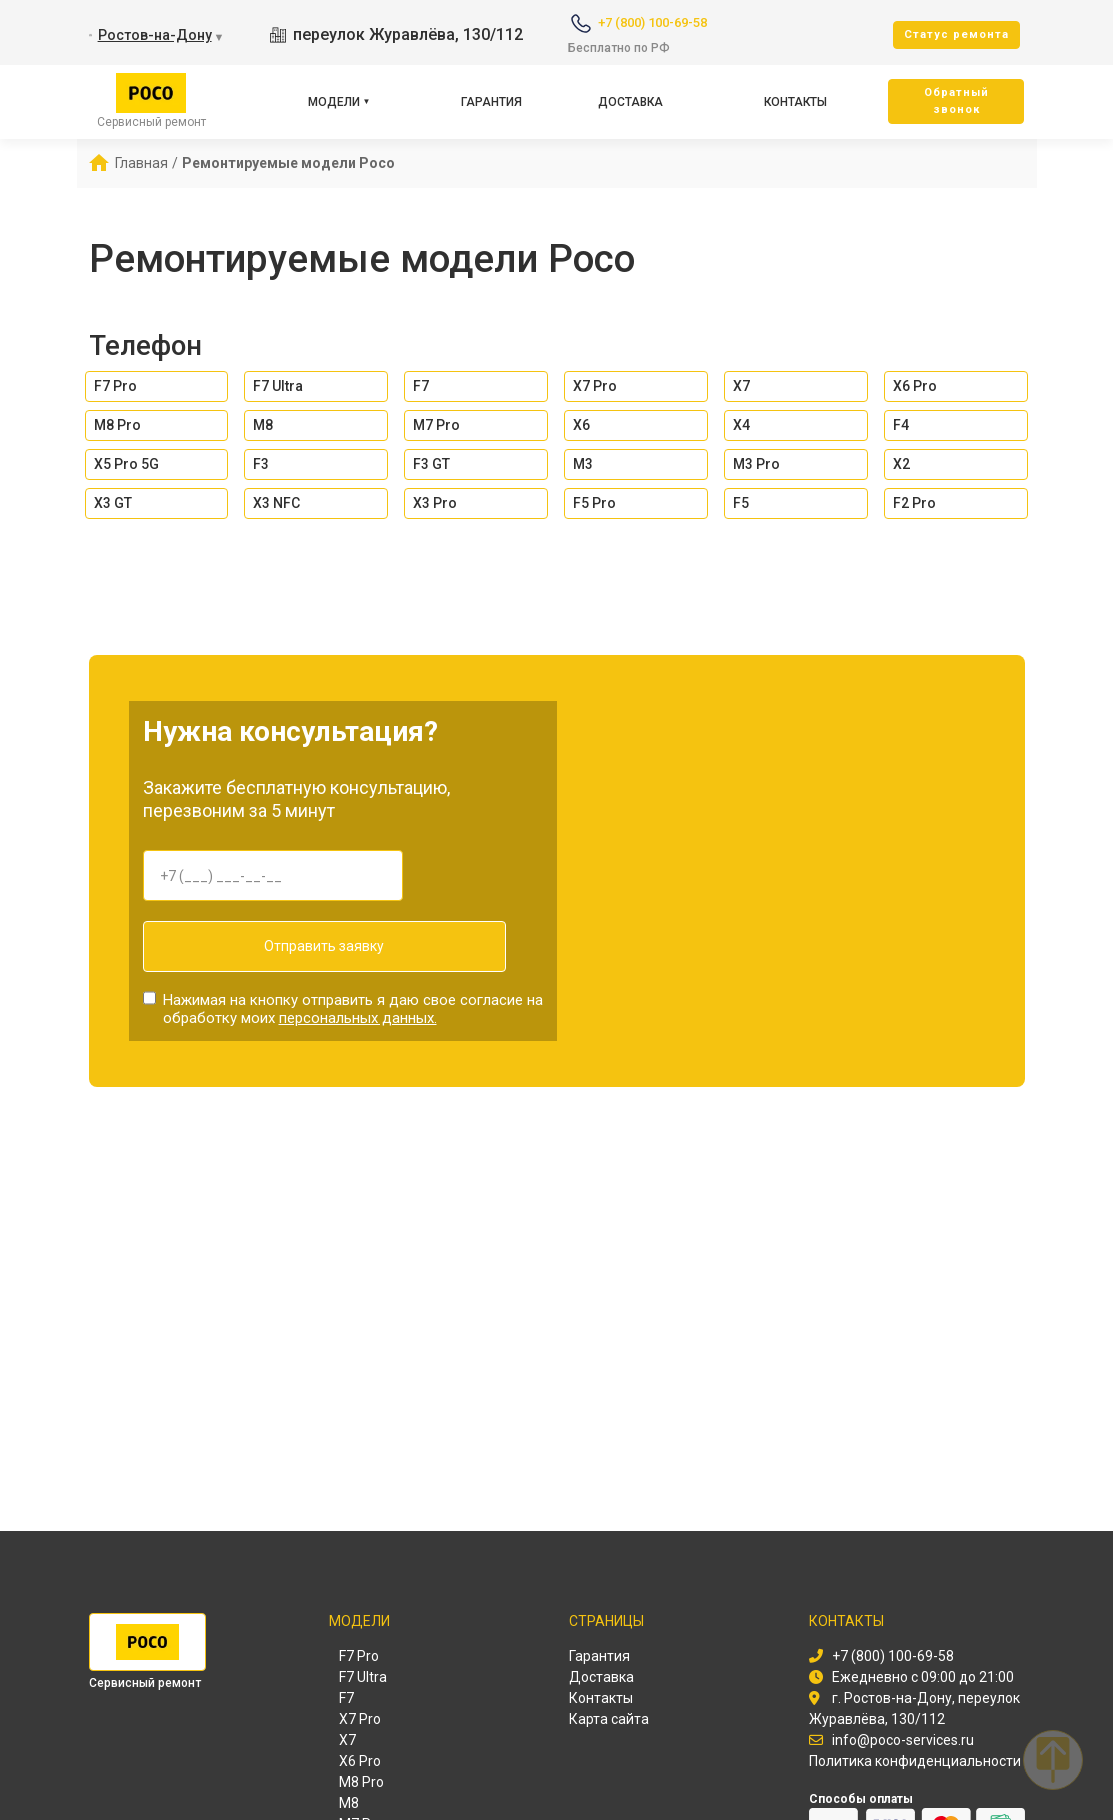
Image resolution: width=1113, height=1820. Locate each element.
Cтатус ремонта (956, 34)
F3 (261, 464)
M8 (263, 425)
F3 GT (431, 464)
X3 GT (113, 503)
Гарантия (491, 102)
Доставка (630, 102)
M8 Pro (117, 425)
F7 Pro (115, 386)
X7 (741, 386)
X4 (741, 425)
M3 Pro (756, 464)
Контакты (795, 102)
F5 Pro (594, 503)
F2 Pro (914, 503)
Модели (334, 102)
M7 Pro (436, 425)
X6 (581, 425)
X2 (901, 464)
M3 (583, 464)
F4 (901, 425)
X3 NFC (276, 503)
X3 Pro (435, 503)
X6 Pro (915, 386)
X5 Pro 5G (126, 464)
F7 (421, 386)
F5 (741, 503)
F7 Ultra (278, 386)
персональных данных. (358, 1007)
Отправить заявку (273, 946)
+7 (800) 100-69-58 (652, 22)
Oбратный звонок (956, 101)
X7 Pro (595, 386)
